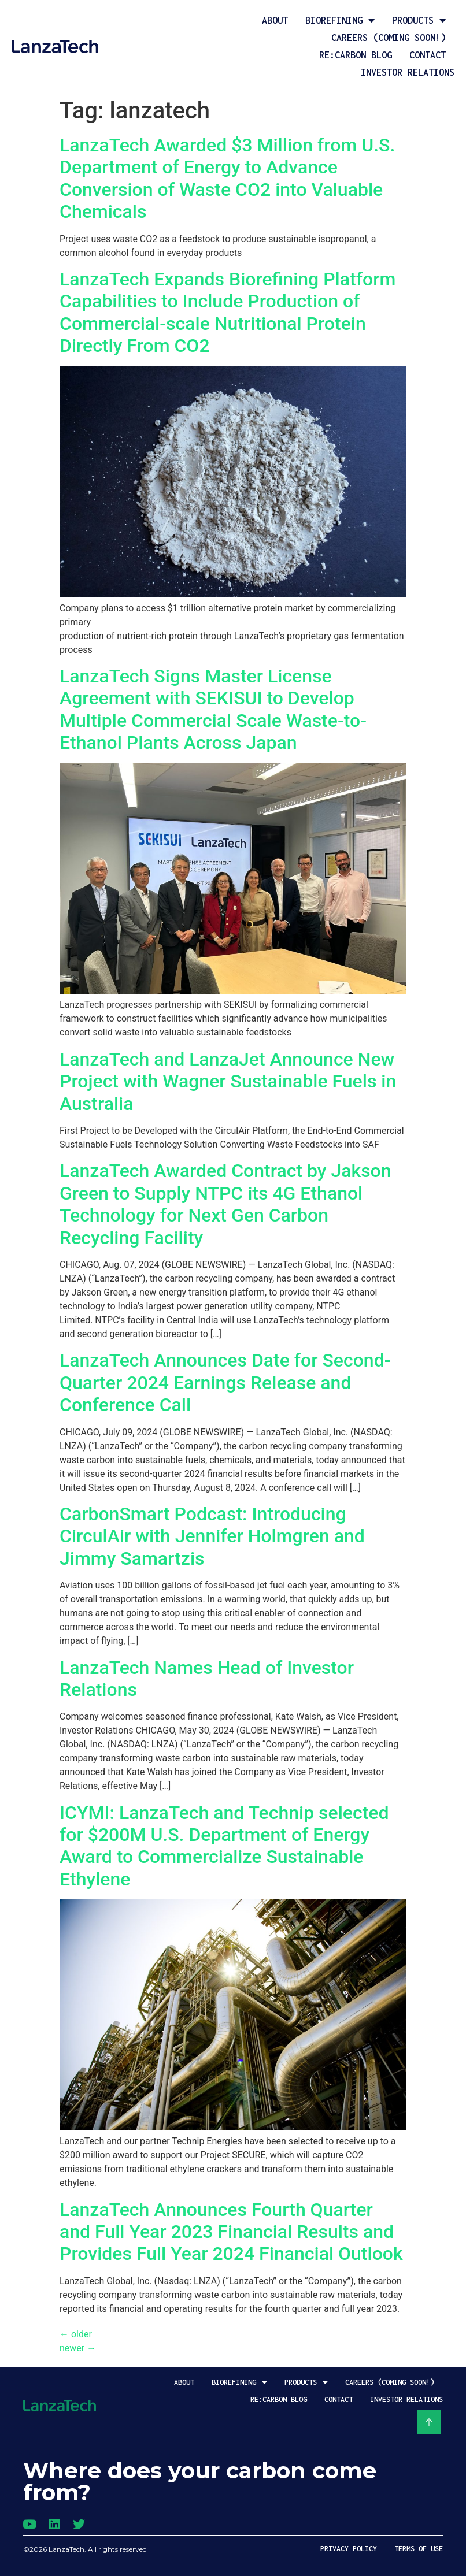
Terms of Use (418, 2548)
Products (419, 20)
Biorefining (340, 20)
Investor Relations (407, 72)
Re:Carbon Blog (355, 55)
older (76, 2334)
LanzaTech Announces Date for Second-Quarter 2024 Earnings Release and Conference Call (225, 1382)
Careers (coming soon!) (388, 37)
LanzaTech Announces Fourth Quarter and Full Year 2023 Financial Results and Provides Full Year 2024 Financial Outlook (231, 2232)
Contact (427, 55)
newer (78, 2348)
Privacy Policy (348, 2548)
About (275, 20)
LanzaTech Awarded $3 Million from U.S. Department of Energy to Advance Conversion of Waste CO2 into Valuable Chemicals (227, 178)
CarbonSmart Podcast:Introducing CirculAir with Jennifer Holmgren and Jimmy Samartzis (212, 1536)
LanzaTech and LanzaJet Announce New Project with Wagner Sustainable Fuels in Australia (228, 1081)
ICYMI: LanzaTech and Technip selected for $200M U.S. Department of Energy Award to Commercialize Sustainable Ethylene (224, 1846)
